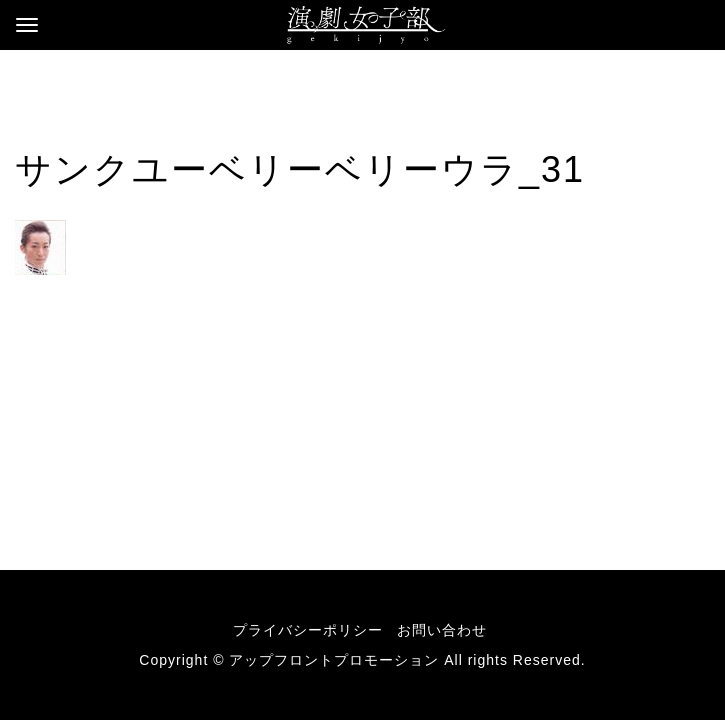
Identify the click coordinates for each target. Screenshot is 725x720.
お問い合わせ (442, 630)
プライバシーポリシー (308, 630)
